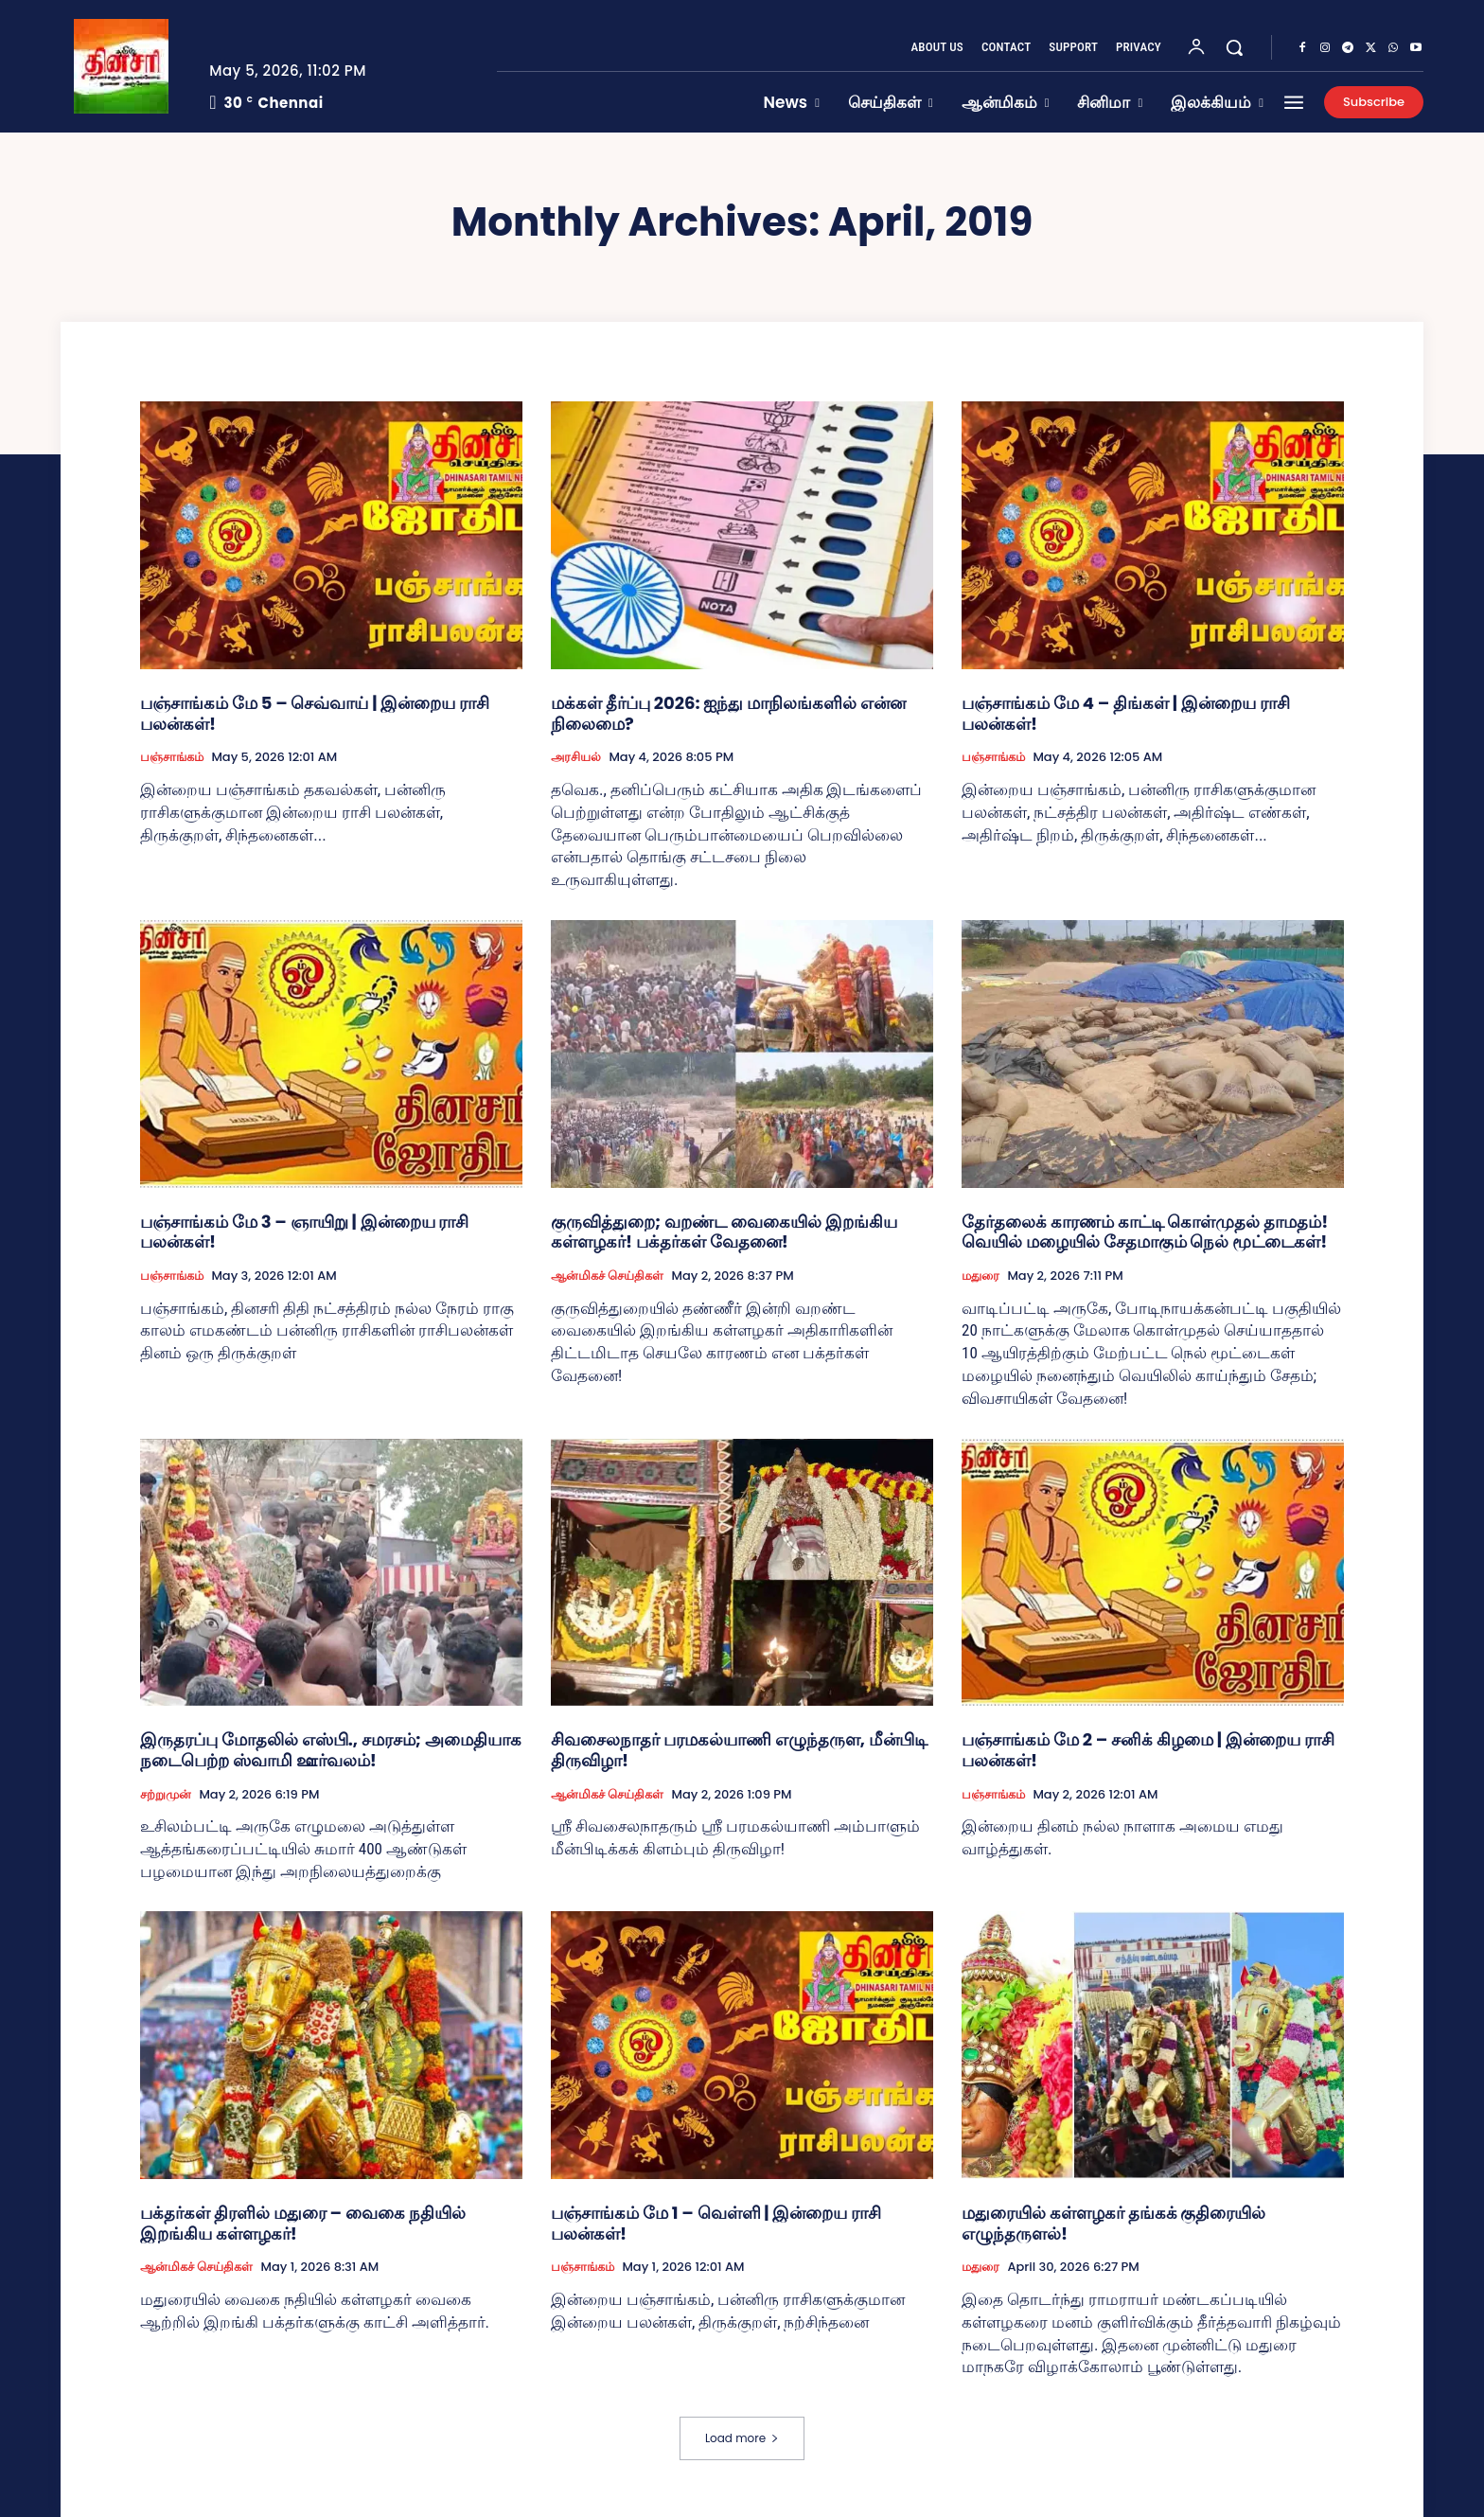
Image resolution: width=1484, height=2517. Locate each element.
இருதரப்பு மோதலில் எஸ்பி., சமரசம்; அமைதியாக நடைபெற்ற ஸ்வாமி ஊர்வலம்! (330, 1750)
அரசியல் (576, 757)
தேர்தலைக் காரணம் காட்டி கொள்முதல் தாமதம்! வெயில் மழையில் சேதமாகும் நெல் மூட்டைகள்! (1145, 1232)
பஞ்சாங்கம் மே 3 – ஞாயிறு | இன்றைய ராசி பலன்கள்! (304, 1232)
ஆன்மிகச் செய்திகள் (607, 1276)
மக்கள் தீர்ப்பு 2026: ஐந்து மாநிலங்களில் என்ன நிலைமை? (728, 713)
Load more (742, 2438)
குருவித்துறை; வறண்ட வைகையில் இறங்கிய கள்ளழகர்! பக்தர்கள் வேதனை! (724, 1232)
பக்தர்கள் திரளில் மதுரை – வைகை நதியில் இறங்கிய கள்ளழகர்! (303, 2223)
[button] (1234, 47)
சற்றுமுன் (165, 1794)
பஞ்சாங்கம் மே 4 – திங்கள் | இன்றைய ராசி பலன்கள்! (1126, 713)
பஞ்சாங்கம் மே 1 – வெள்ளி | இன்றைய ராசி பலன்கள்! (716, 2223)
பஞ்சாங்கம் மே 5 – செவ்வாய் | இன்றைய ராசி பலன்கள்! (314, 713)
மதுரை (980, 1276)
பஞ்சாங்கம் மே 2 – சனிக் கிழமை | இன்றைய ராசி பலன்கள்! (1148, 1750)
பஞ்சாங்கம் (171, 757)
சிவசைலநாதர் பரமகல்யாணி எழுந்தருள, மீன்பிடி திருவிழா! (739, 1750)
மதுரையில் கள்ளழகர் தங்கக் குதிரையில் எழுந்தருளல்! (1113, 2223)
